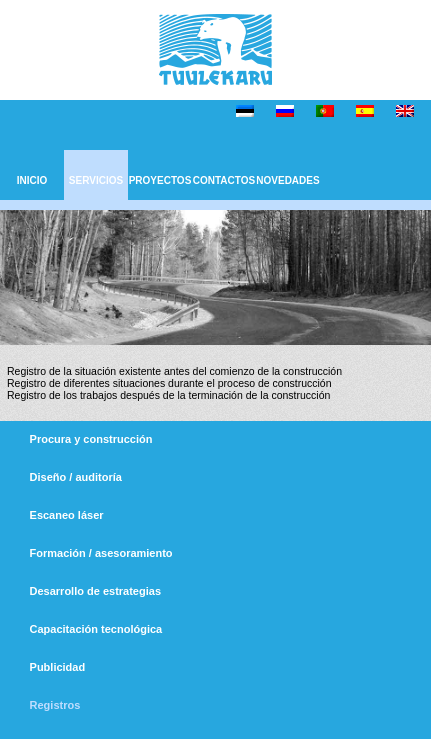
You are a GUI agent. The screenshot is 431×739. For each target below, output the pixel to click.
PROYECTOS (160, 180)
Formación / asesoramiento (101, 553)
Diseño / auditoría (76, 477)
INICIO (32, 180)
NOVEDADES (287, 180)
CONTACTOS (224, 180)
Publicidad (58, 667)
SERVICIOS (96, 180)
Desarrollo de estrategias (95, 591)
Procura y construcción (91, 439)
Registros (55, 705)
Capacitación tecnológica (96, 629)
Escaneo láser (67, 515)
